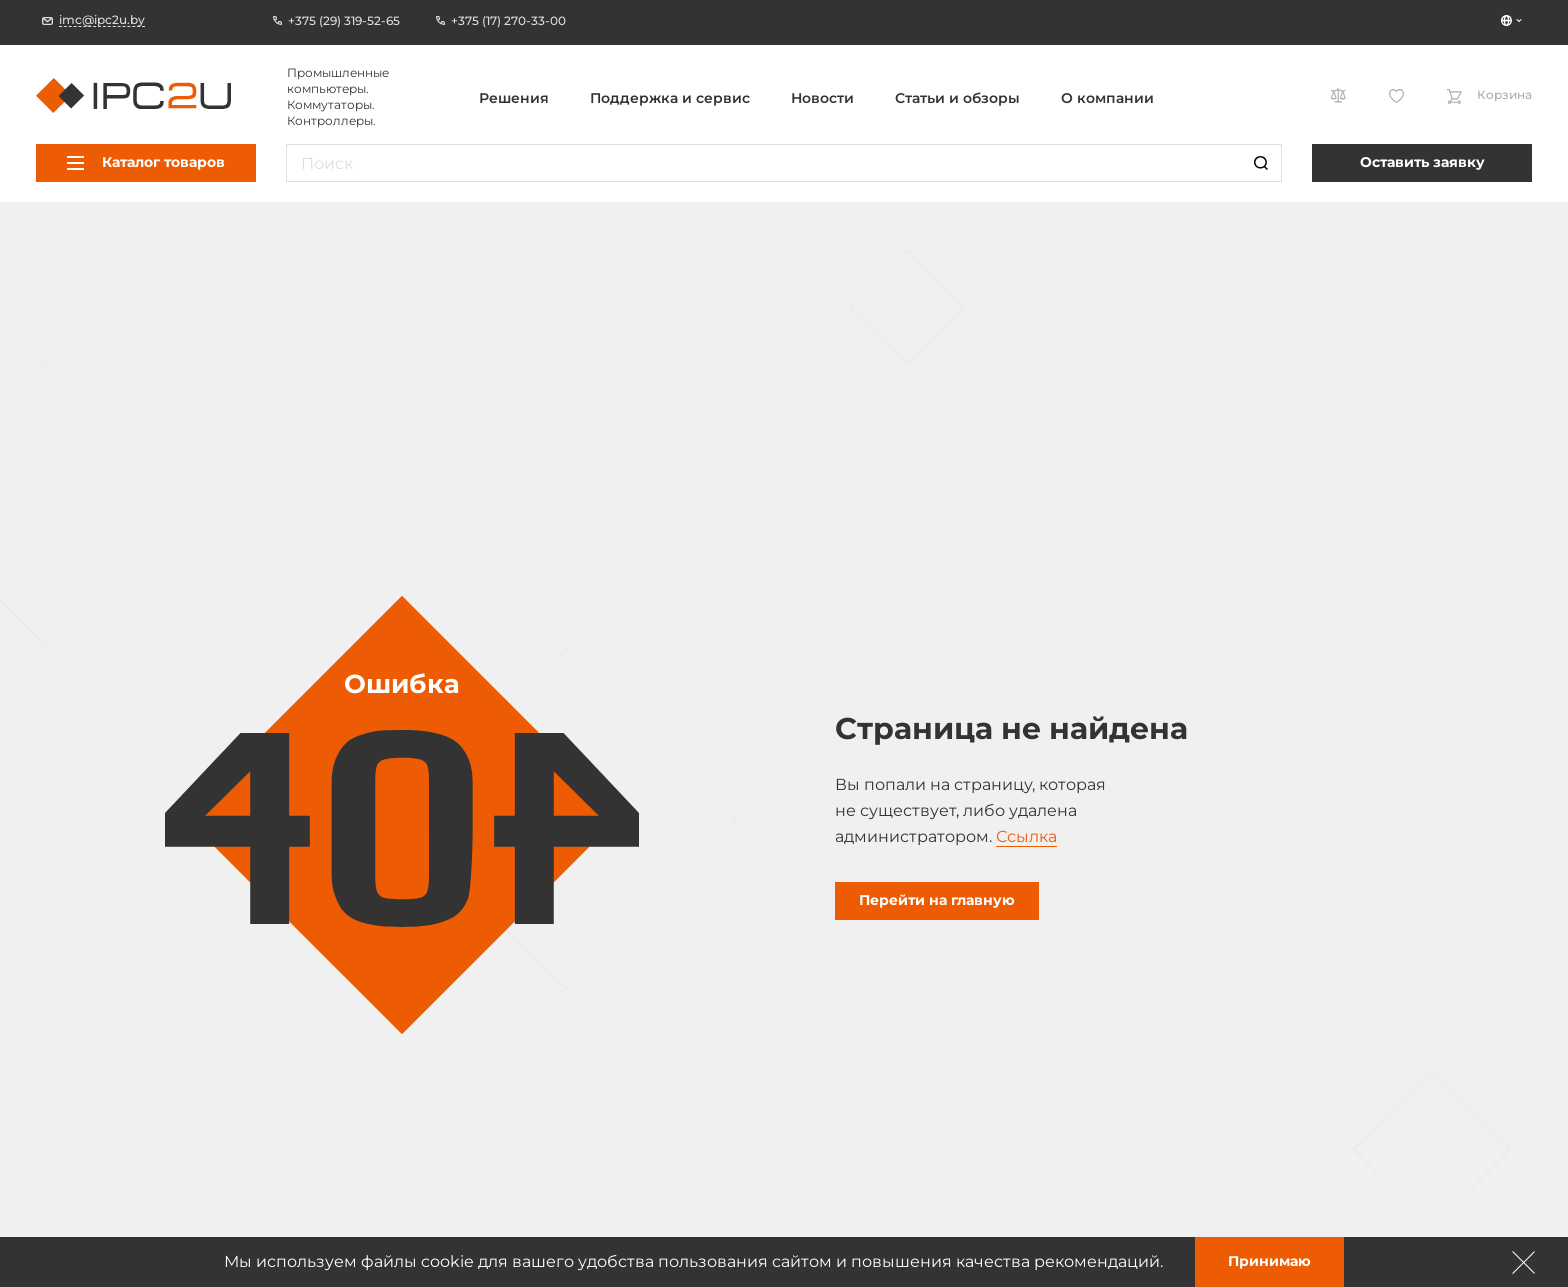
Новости (822, 98)
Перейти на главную (937, 900)
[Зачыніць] (1524, 1262)
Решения (514, 98)
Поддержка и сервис (670, 98)
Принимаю (1269, 1261)
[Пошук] (1261, 163)
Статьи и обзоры (957, 98)
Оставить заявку (1422, 162)
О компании (1107, 98)
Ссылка (1026, 836)
